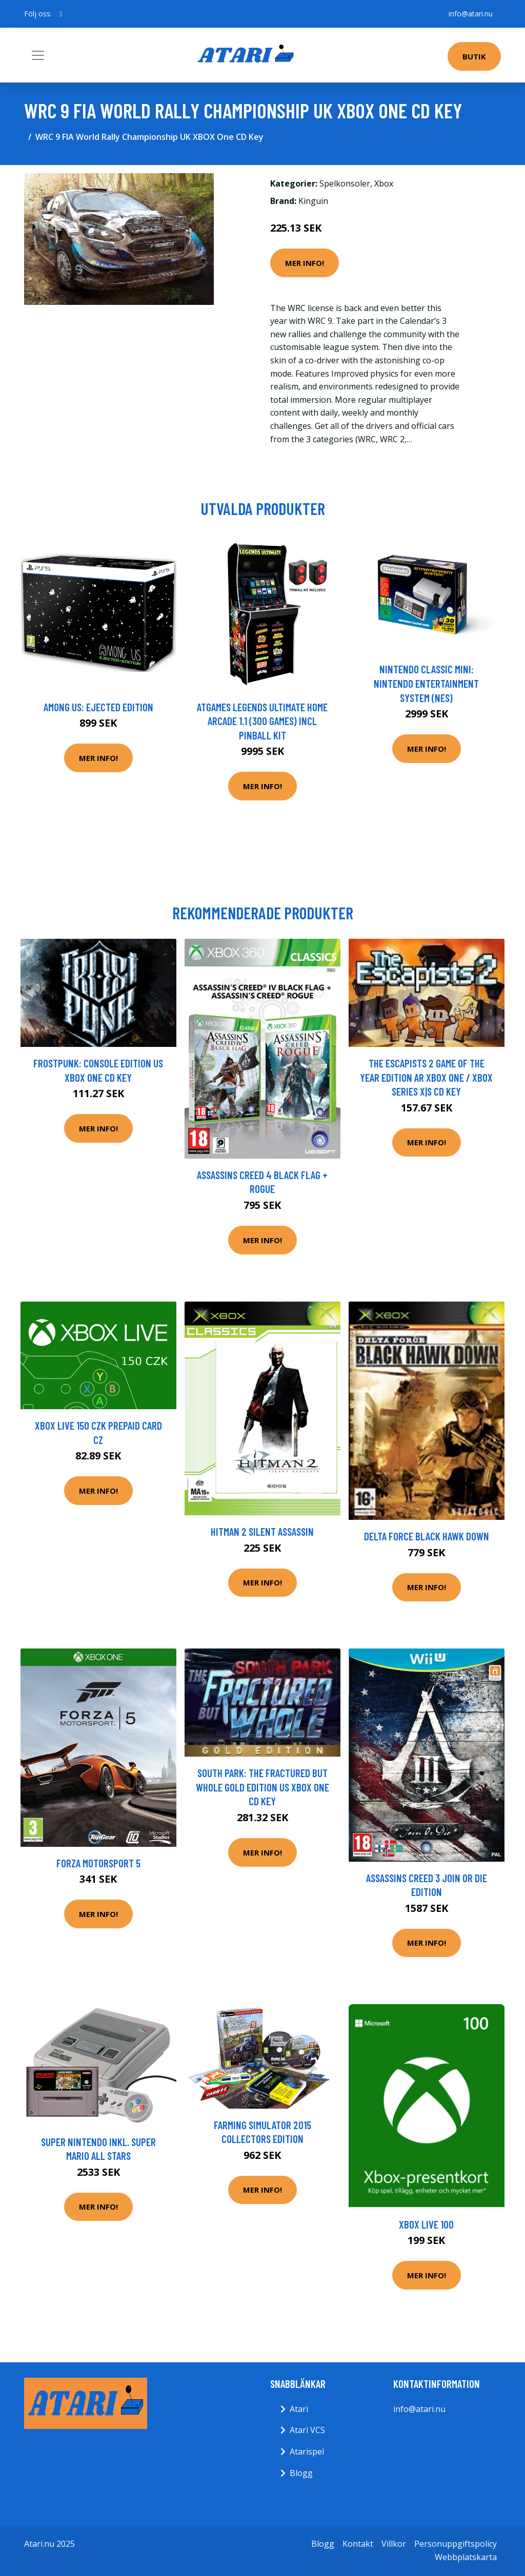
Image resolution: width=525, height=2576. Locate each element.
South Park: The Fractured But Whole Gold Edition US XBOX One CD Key (262, 1786)
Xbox (383, 183)
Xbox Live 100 (426, 2224)
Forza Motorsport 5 (98, 1863)
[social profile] (61, 14)
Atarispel (307, 2451)
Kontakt (357, 2543)
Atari (299, 2409)
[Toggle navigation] (38, 55)
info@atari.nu (471, 13)
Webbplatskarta (466, 2557)
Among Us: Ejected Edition (98, 706)
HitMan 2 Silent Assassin (262, 1531)
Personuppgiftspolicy (455, 2543)
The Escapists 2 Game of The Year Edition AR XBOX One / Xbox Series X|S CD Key (426, 1077)
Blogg (301, 2473)
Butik (474, 56)
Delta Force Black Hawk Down (426, 1536)
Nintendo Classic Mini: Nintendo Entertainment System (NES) (426, 683)
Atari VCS (307, 2430)
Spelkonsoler (344, 183)
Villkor (393, 2543)
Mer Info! (304, 263)
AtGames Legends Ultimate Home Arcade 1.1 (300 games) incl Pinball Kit (262, 720)
